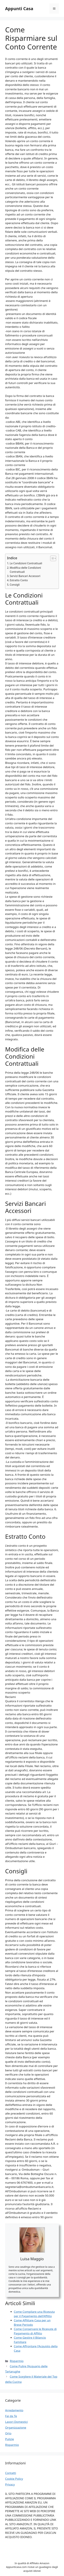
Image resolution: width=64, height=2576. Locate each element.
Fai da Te (11, 2416)
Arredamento (14, 2410)
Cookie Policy (14, 2479)
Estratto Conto (19, 580)
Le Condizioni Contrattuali (26, 563)
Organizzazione (15, 2427)
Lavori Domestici (16, 2422)
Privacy (10, 2484)
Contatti (10, 2473)
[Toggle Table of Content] (51, 558)
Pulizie (9, 2439)
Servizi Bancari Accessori (25, 576)
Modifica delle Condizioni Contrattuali (25, 570)
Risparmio (17, 2361)
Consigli (15, 584)
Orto (8, 2433)
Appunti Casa (19, 8)
